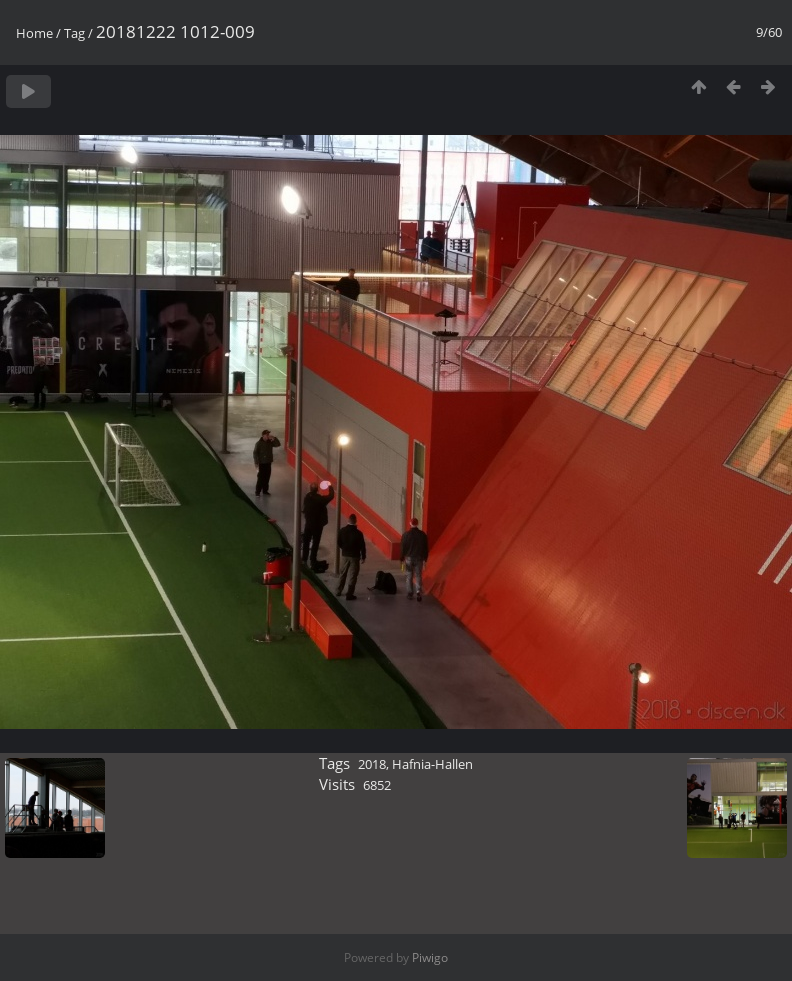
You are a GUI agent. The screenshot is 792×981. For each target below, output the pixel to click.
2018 (372, 764)
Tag (74, 33)
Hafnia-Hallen (432, 764)
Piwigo (430, 957)
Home (34, 33)
